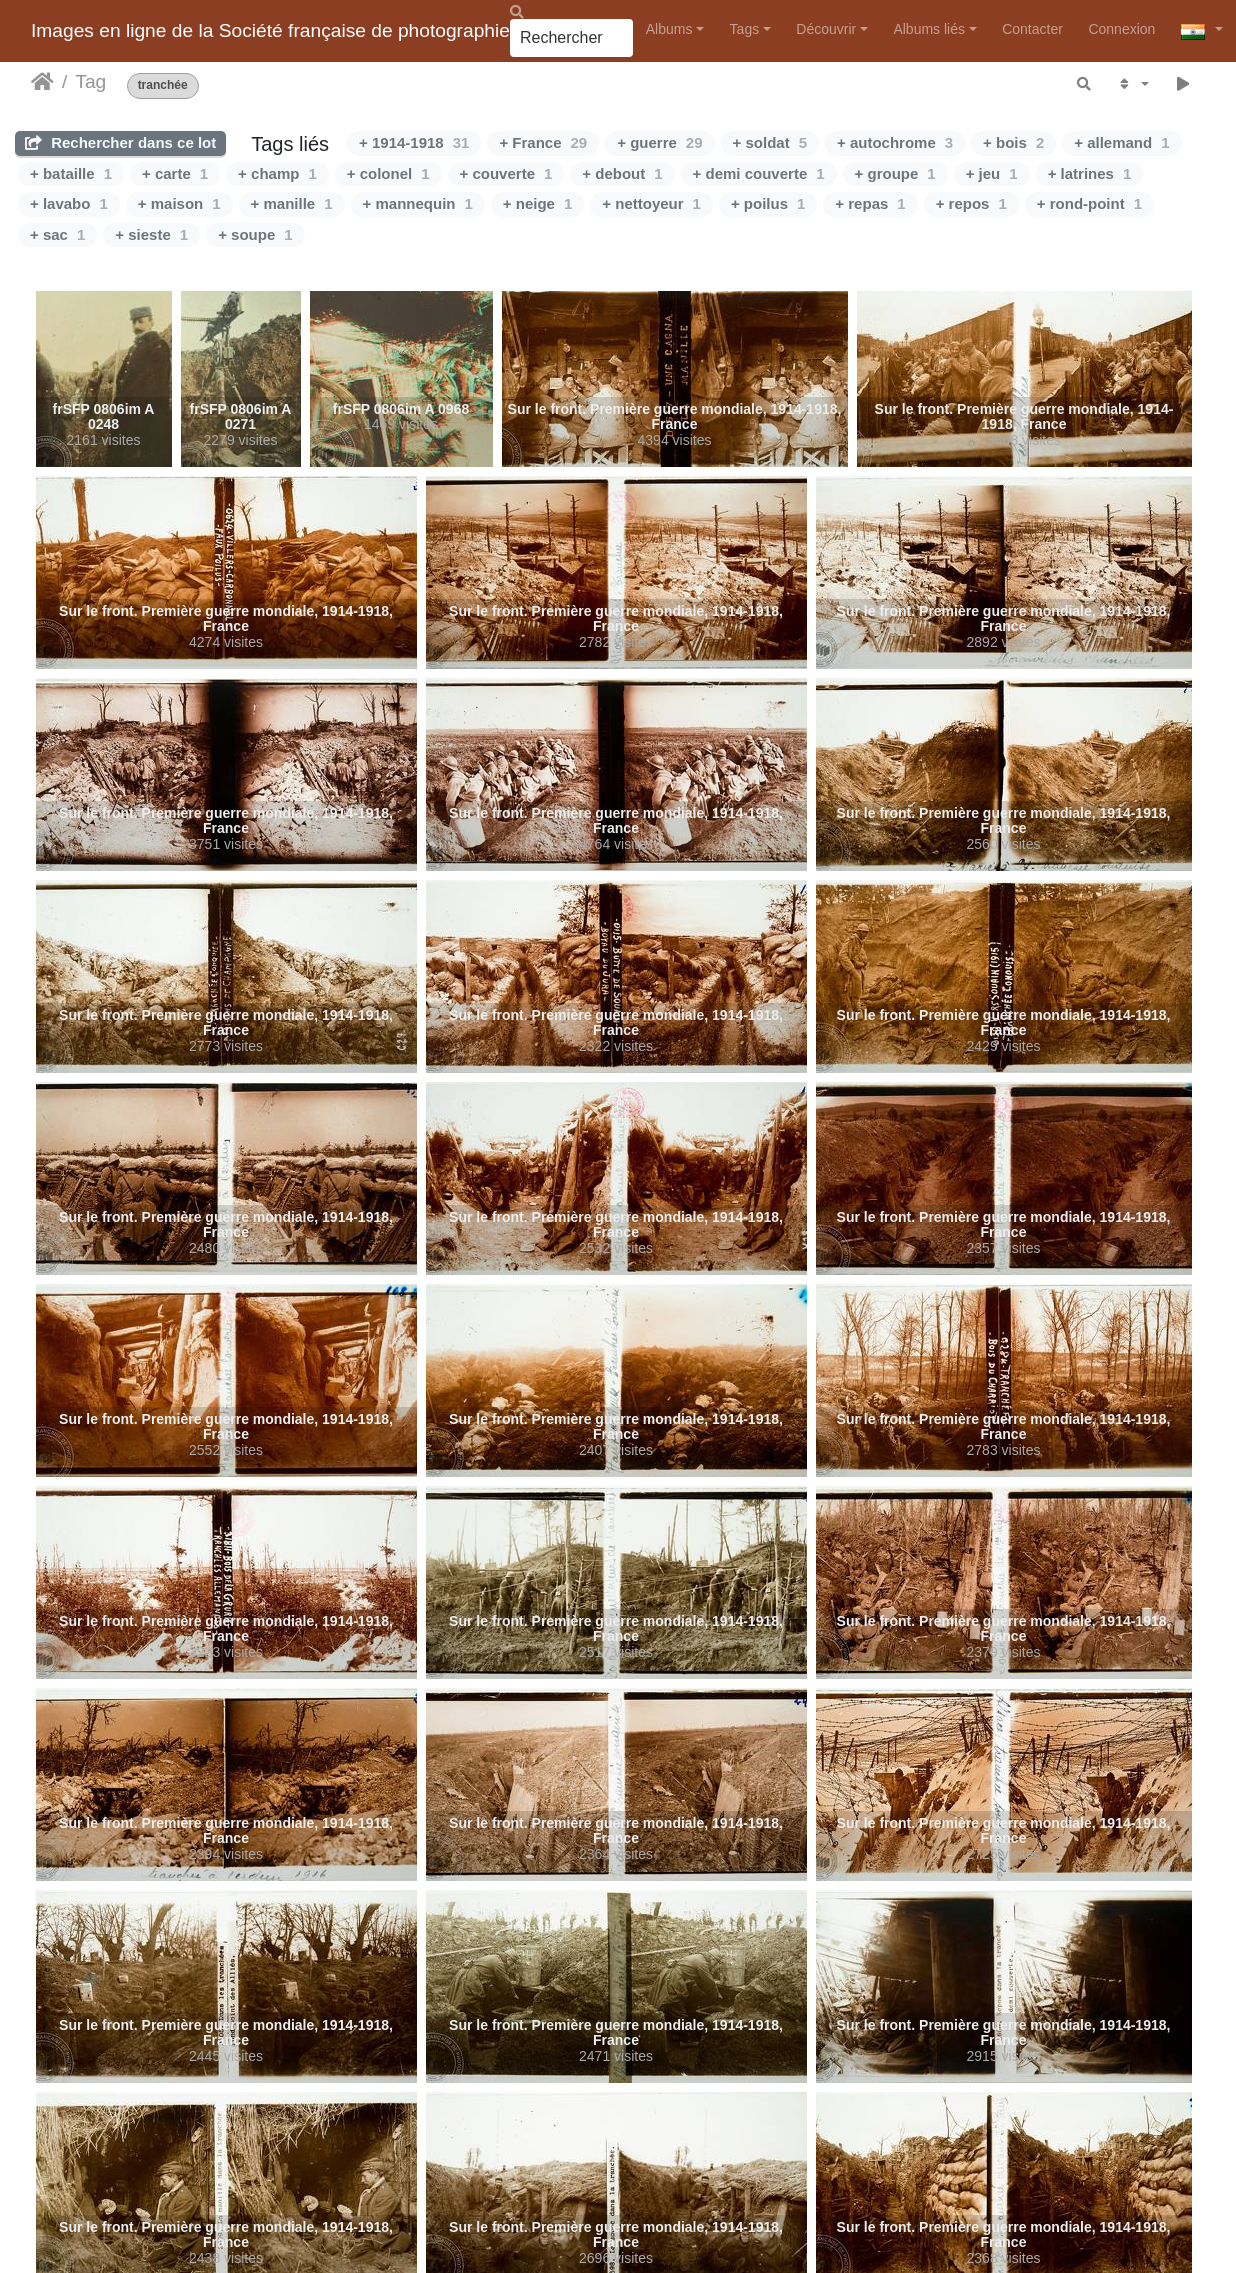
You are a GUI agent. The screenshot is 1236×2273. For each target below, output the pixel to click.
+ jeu (992, 173)
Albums (669, 29)
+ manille (292, 203)
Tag (90, 81)
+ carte (175, 173)
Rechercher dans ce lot (120, 142)
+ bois (1013, 142)
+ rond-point (1089, 203)
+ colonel (388, 173)
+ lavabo (69, 203)
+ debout (622, 173)
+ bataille (71, 173)
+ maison (179, 203)
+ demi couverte (759, 173)
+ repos (971, 203)
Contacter (1032, 29)
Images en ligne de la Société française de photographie (270, 30)
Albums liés (929, 29)
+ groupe (895, 173)
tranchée (163, 85)
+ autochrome (895, 142)
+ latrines (1090, 173)
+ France (543, 142)
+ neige (537, 203)
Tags (745, 29)
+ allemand (1121, 142)
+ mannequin (418, 203)
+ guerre (659, 142)
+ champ (277, 173)
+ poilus (768, 203)
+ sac (57, 234)
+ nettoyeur (651, 203)
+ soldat (770, 142)
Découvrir (826, 29)
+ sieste (151, 234)
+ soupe (255, 234)
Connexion (1121, 29)
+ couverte (506, 173)
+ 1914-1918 (414, 142)
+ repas (870, 203)
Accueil (42, 82)
